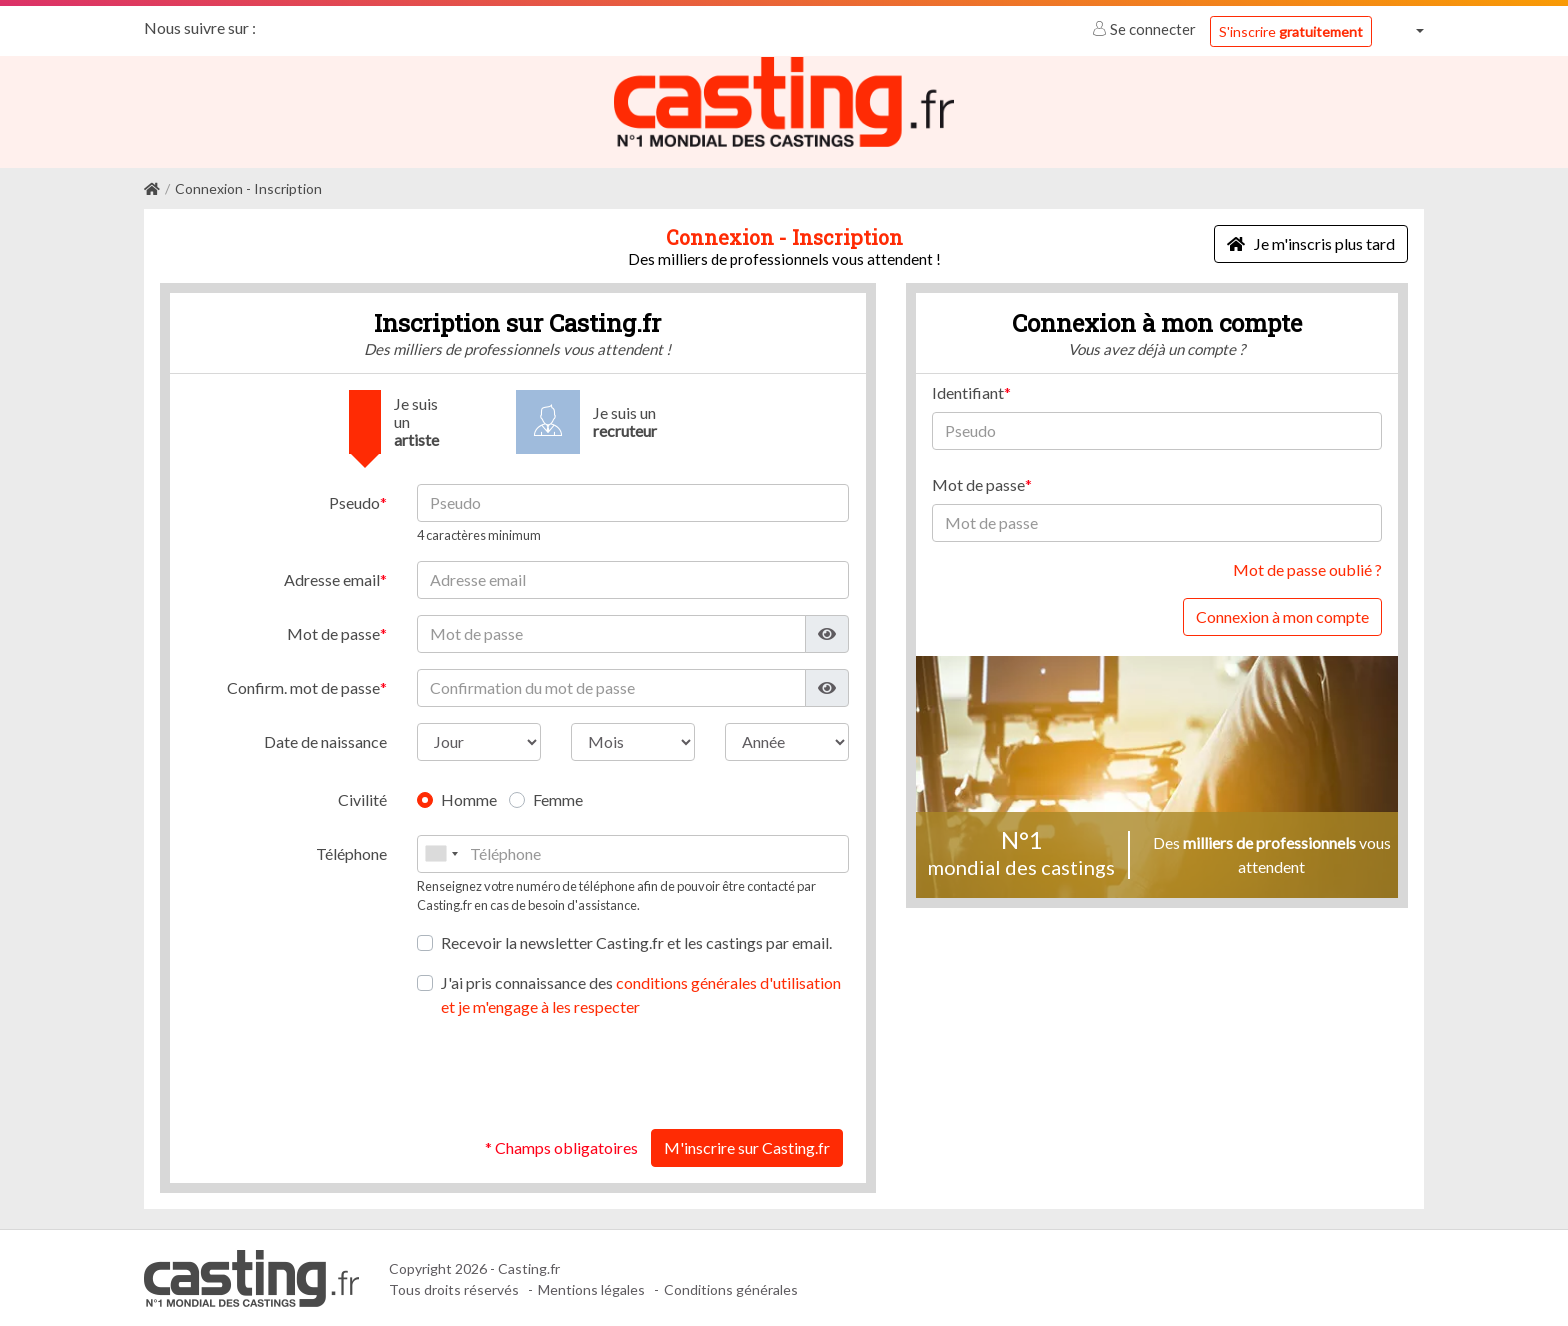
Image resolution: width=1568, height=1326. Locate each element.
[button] (1406, 30)
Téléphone (351, 852)
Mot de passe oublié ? (1307, 568)
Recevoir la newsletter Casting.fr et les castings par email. (636, 941)
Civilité (362, 798)
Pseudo (354, 501)
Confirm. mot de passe (303, 686)
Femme (558, 798)
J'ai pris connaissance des (641, 993)
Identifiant (968, 391)
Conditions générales (731, 1288)
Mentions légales (591, 1288)
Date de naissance (325, 740)
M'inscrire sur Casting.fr (747, 1146)
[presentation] (697, 1073)
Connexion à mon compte (1282, 615)
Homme (469, 798)
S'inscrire (1291, 31)
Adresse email (332, 578)
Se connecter (1145, 29)
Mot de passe (333, 632)
